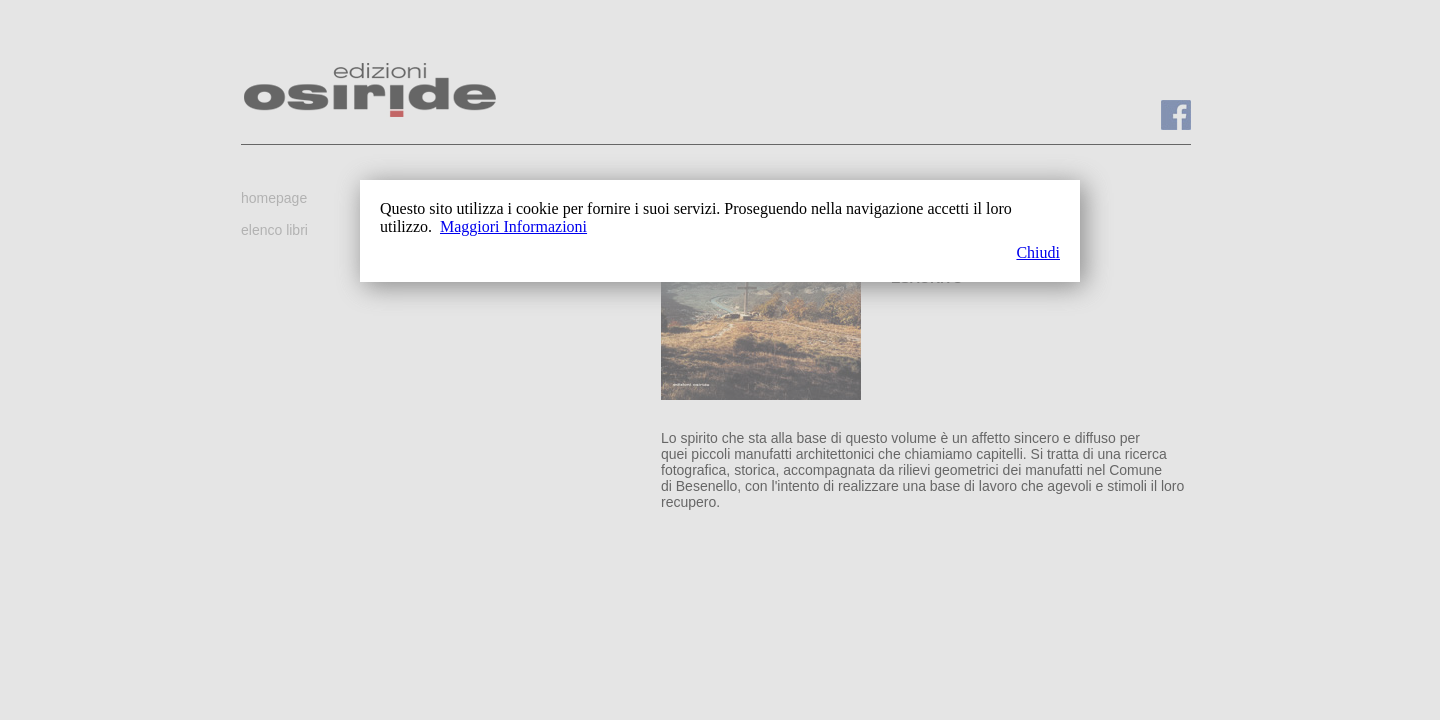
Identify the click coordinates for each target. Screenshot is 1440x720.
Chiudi (1038, 252)
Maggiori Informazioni (513, 226)
